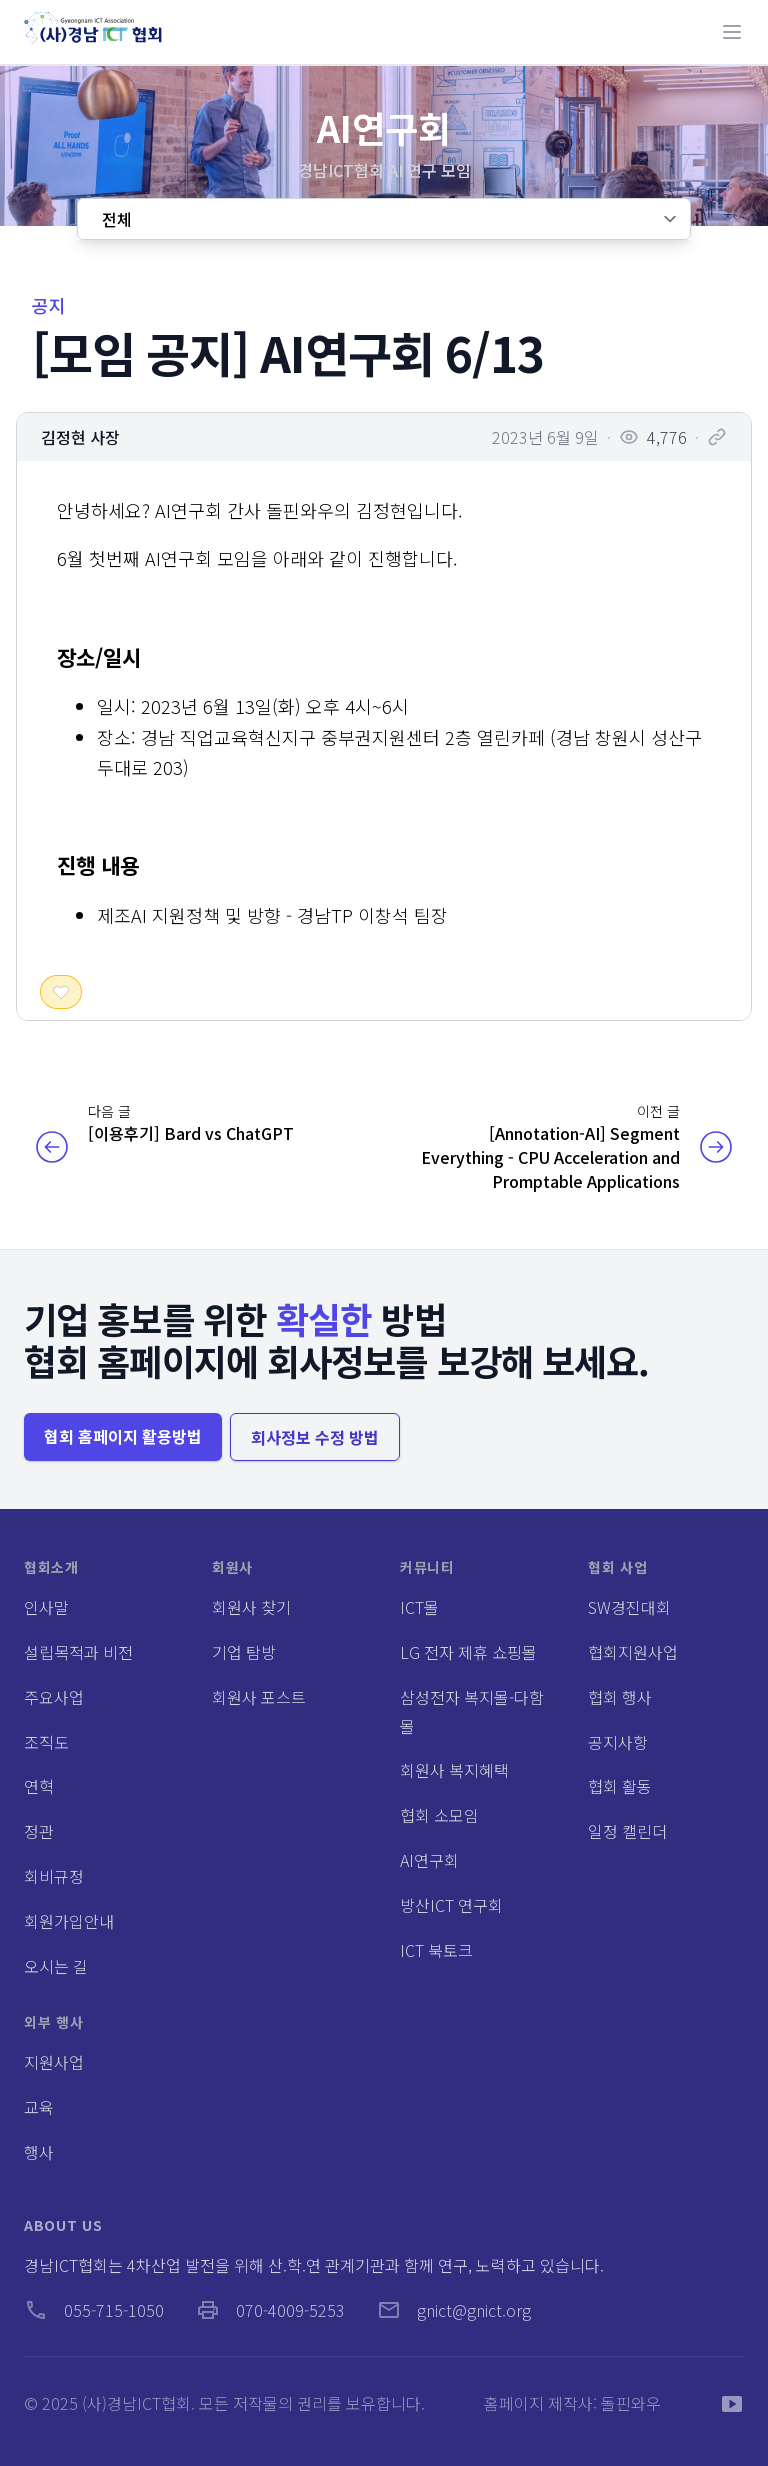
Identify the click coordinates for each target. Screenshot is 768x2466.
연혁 (39, 1786)
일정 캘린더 (627, 1831)
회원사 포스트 (259, 1697)
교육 (39, 2107)
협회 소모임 (439, 1815)
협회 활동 (620, 1786)
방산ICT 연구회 (451, 1905)
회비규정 (54, 1876)
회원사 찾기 (251, 1607)
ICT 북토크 (436, 1950)
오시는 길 (56, 1966)
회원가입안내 (69, 1921)
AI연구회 (429, 1860)
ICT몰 (419, 1607)
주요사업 (54, 1697)
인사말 (46, 1607)
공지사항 (618, 1742)
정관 (39, 1831)
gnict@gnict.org (454, 2310)
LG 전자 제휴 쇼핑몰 (468, 1652)
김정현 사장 (80, 437)
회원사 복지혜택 (454, 1770)
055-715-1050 (94, 2310)
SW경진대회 (629, 1607)
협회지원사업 (633, 1652)
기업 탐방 (244, 1652)
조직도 (46, 1742)
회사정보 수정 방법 (315, 1437)
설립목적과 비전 (78, 1652)
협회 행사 (620, 1697)
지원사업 (54, 2062)
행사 (39, 2152)
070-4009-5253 (270, 2310)
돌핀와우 (631, 2403)
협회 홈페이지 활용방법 (123, 1436)
